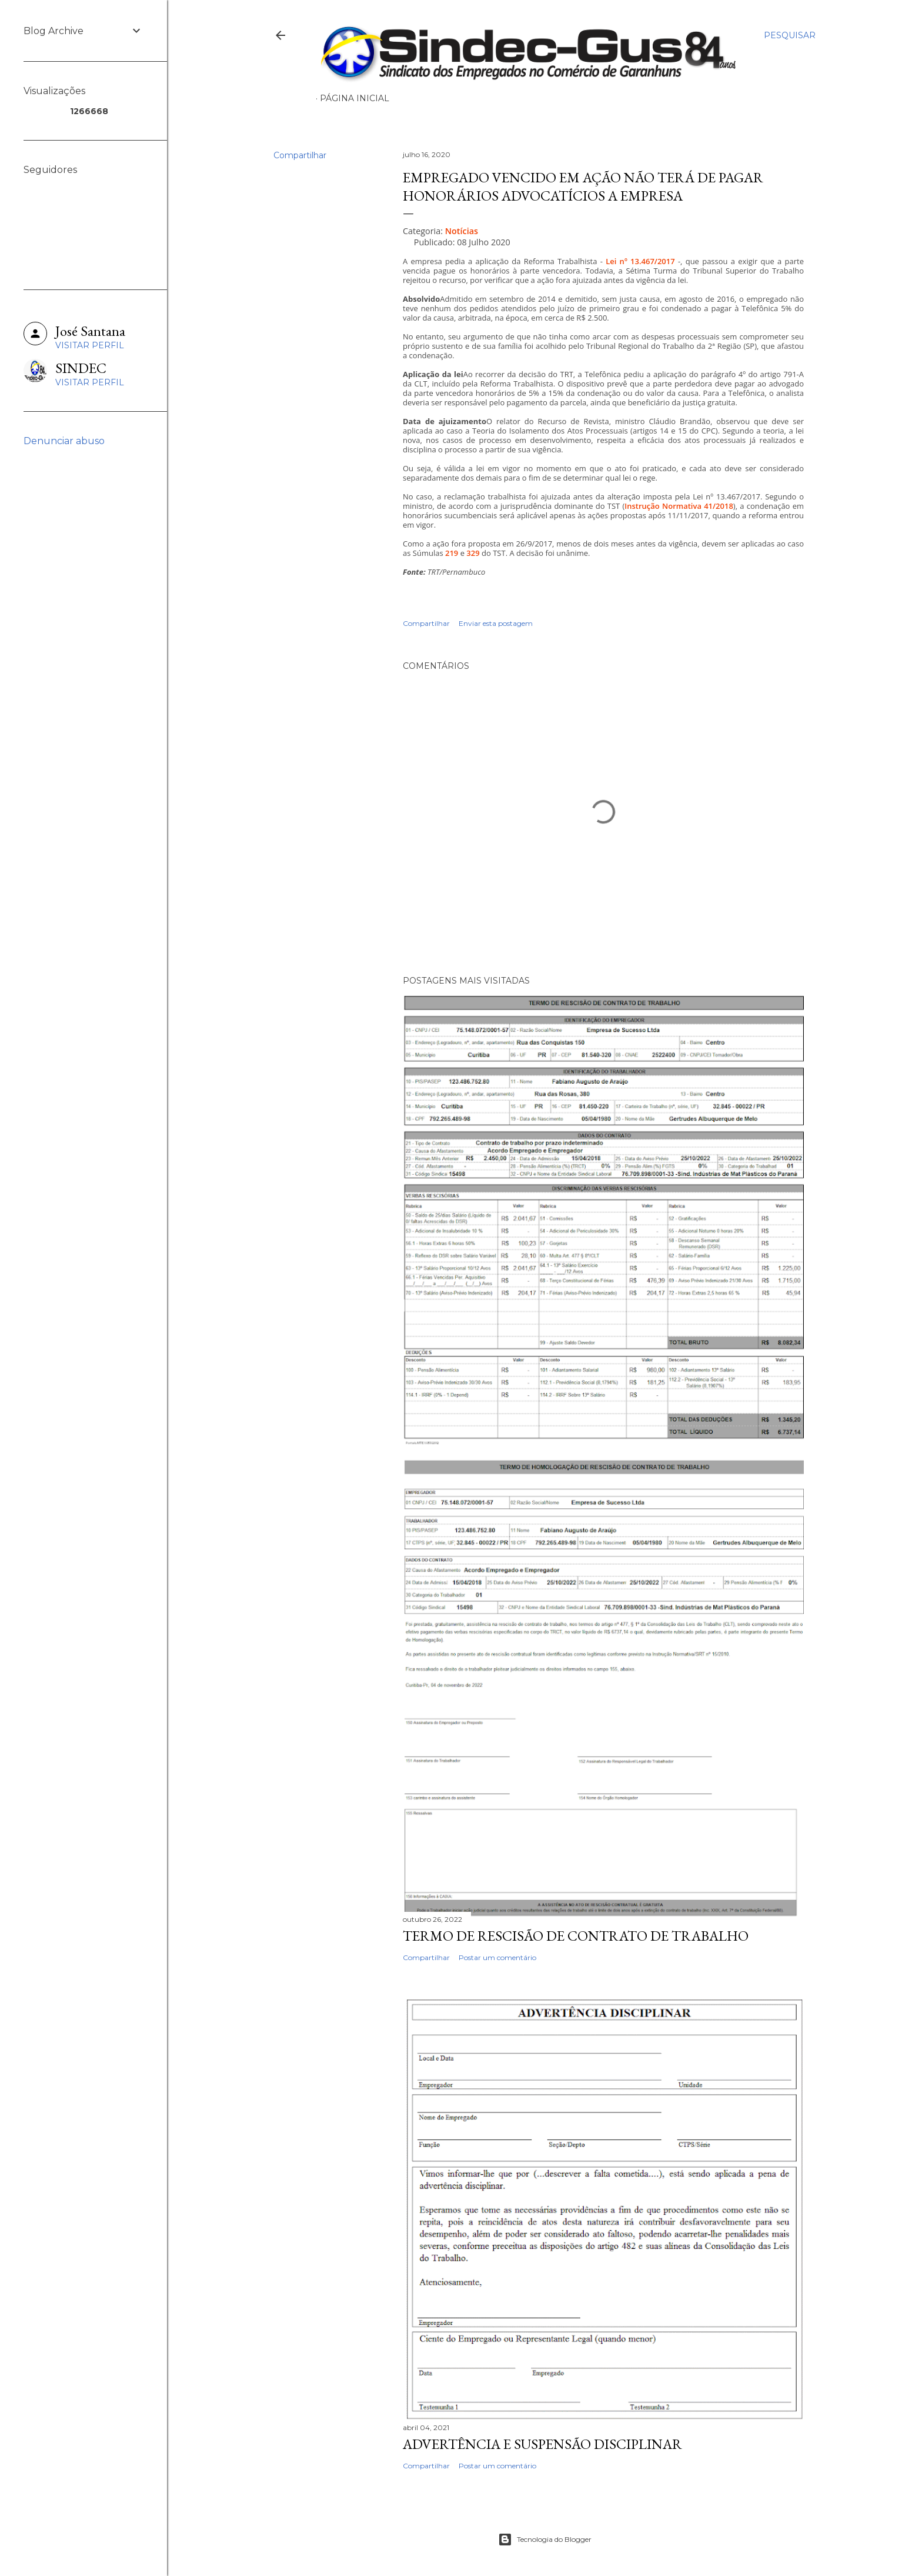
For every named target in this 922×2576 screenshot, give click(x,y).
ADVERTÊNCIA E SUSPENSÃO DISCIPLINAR (542, 2444)
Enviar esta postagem (496, 623)
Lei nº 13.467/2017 (640, 261)
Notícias (461, 230)
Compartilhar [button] (299, 155)
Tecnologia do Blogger (545, 2539)
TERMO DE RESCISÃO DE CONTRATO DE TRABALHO (576, 1936)
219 (451, 553)
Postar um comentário (497, 1957)
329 (472, 553)
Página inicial (354, 98)
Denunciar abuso (64, 440)
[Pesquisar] (790, 35)
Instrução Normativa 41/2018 (678, 506)
